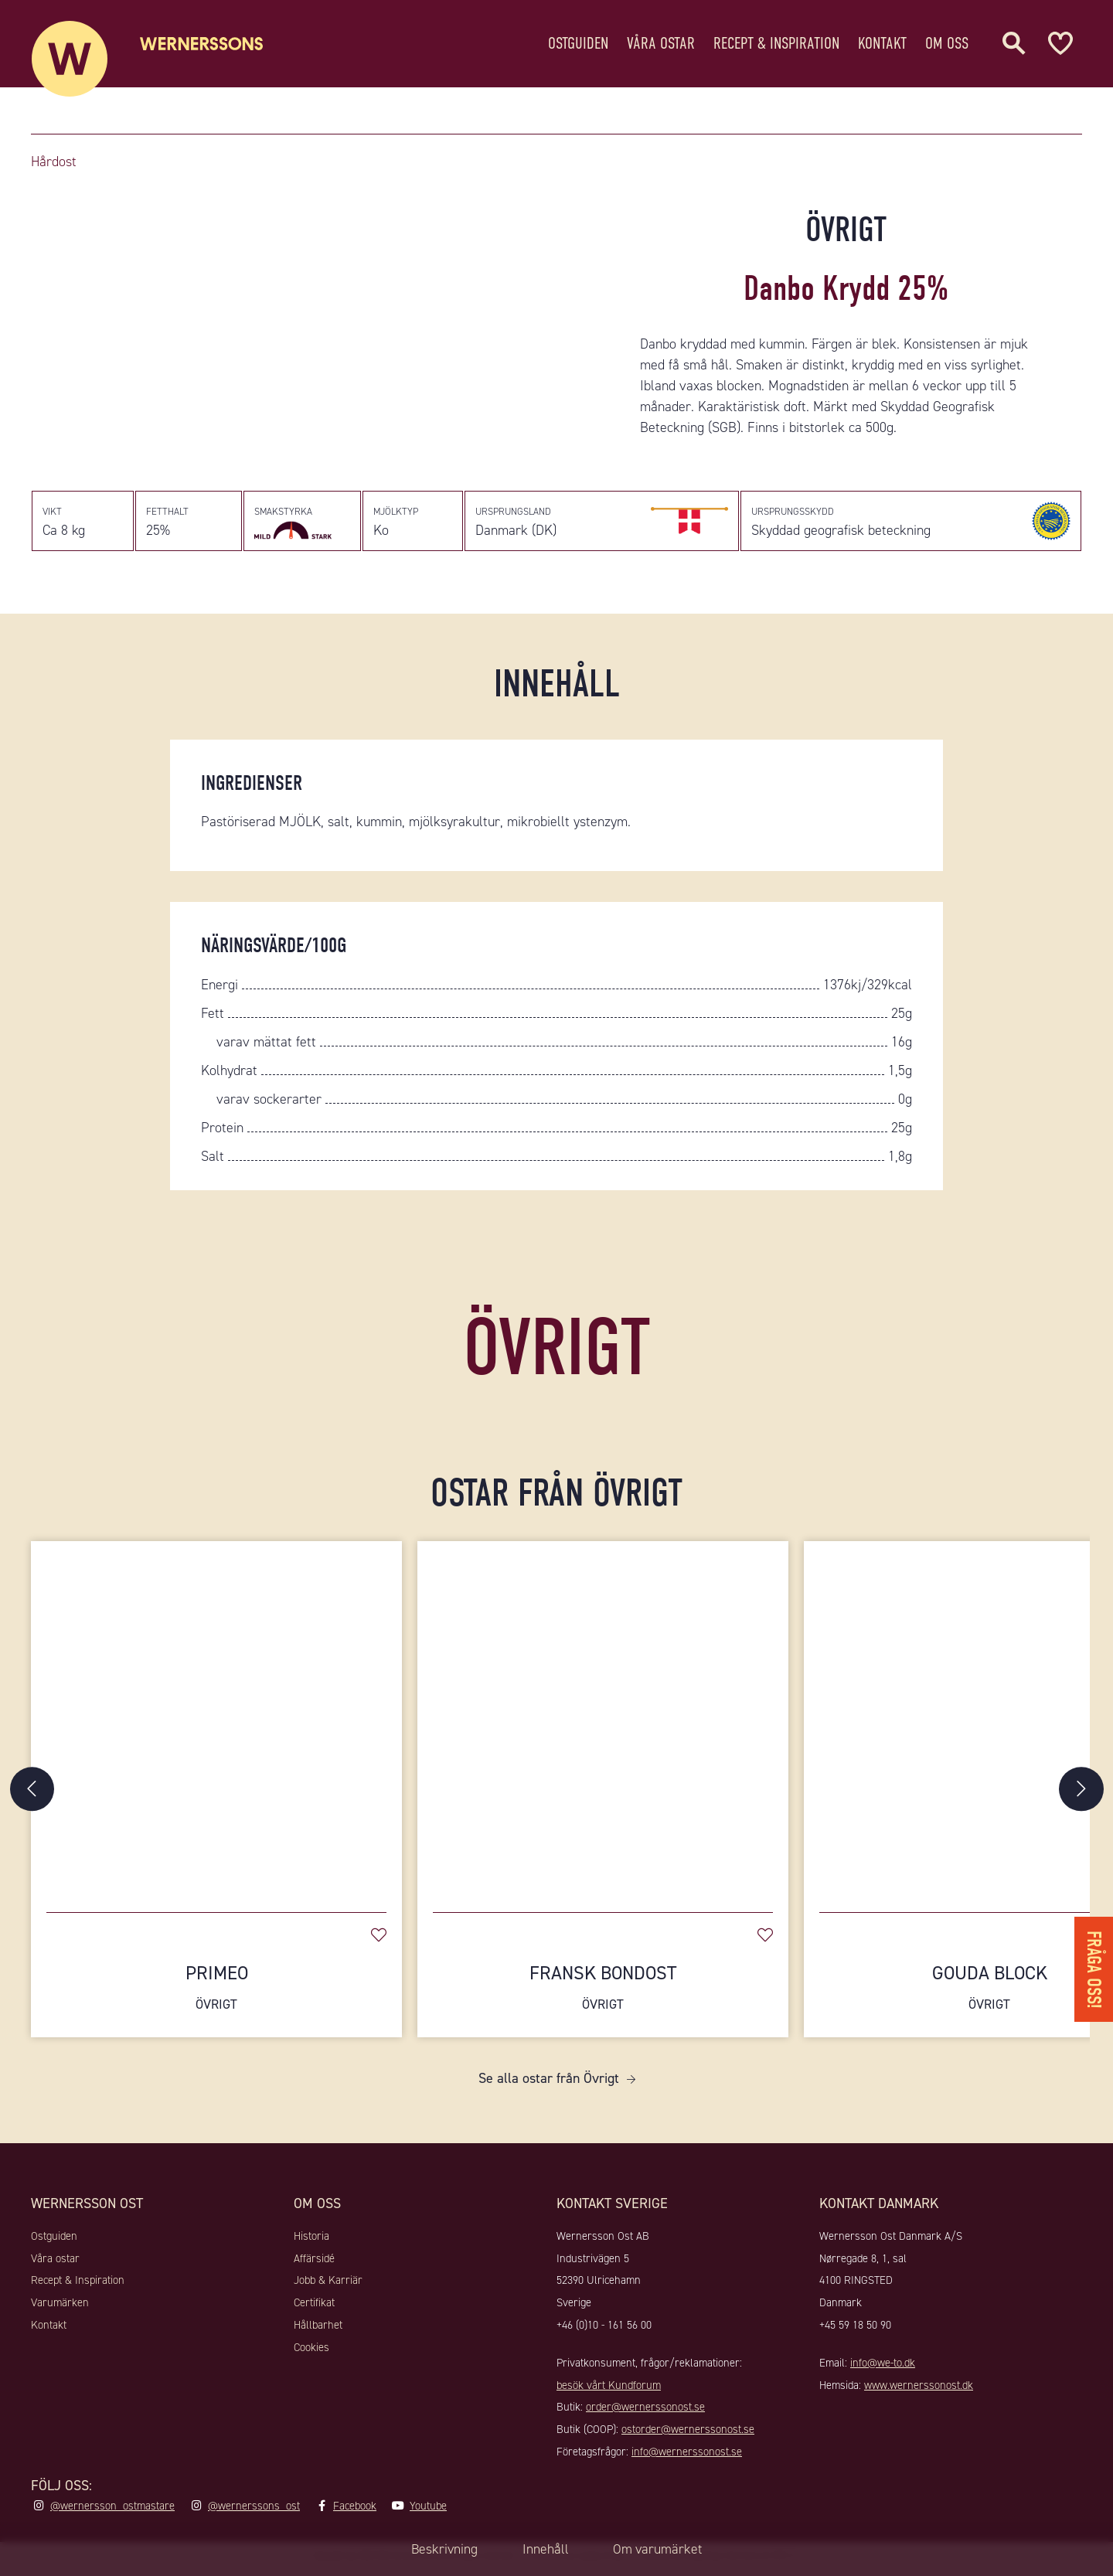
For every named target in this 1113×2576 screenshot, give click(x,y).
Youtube (428, 2511)
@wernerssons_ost (254, 2511)
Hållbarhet (318, 2330)
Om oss (946, 42)
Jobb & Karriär (328, 2286)
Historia (311, 2241)
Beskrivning (441, 2549)
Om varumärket (660, 2549)
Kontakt (882, 42)
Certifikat (314, 2308)
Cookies (311, 2352)
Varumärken (60, 2308)
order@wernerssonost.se (645, 2413)
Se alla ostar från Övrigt (548, 2083)
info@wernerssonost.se (686, 2457)
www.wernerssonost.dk (918, 2390)
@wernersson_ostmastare (112, 2511)
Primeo (216, 1993)
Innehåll (545, 2549)
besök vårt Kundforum (608, 2390)
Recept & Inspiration (776, 42)
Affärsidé (314, 2263)
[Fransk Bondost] (602, 1724)
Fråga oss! (1093, 1967)
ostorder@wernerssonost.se (687, 2435)
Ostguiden (578, 42)
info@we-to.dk (882, 2368)
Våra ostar (661, 42)
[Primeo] (216, 1724)
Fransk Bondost (603, 1993)
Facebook (354, 2511)
